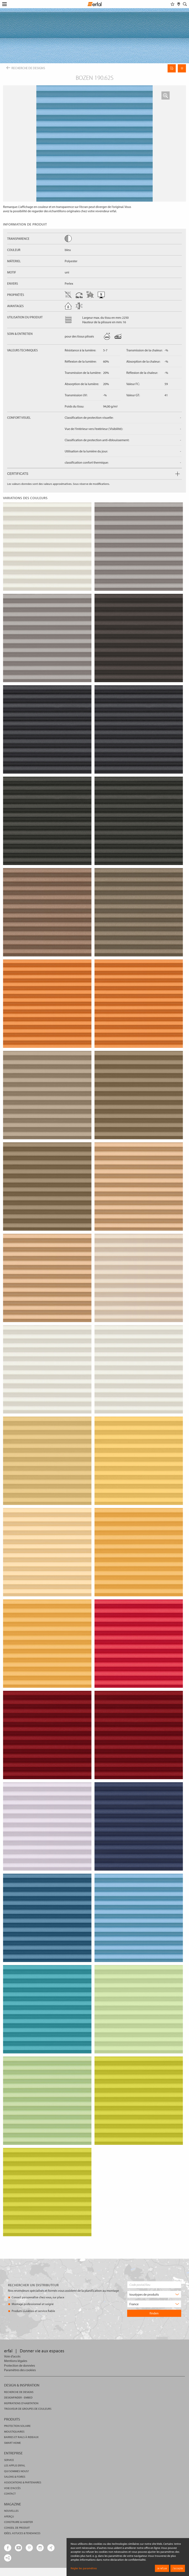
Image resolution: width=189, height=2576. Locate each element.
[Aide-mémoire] (172, 4)
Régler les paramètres (84, 2568)
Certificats (93, 473)
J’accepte (177, 2568)
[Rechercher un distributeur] (178, 4)
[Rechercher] (185, 4)
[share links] (7, 2558)
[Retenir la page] (182, 68)
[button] (165, 95)
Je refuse (162, 2568)
